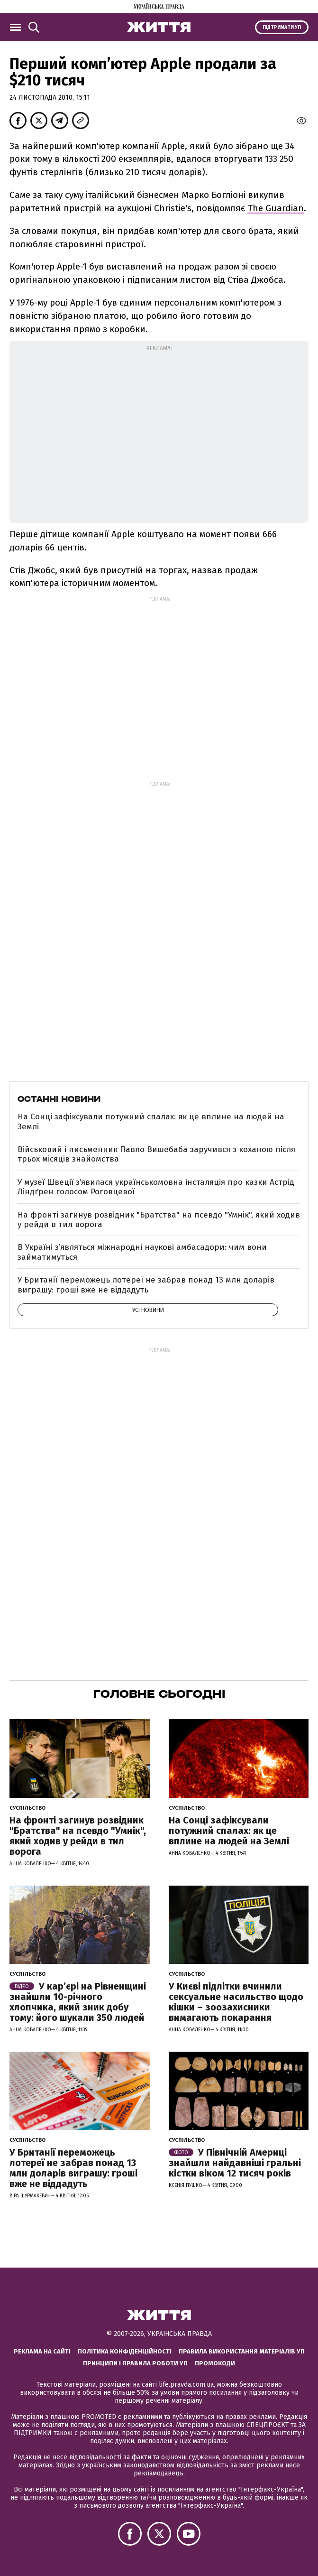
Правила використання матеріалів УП (242, 2351)
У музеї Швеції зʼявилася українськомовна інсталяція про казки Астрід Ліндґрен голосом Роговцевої (156, 1187)
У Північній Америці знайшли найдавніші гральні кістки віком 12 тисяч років (235, 2163)
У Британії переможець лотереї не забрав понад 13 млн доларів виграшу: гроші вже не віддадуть (146, 1284)
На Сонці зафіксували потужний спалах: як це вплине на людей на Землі (151, 1121)
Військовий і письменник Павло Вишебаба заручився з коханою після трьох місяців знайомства (156, 1154)
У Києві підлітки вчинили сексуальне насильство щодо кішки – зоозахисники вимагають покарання (236, 2002)
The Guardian (275, 208)
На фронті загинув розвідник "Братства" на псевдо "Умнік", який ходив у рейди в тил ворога (159, 1219)
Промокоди (215, 2363)
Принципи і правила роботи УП (135, 2363)
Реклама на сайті (42, 2351)
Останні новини (59, 1099)
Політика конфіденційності (125, 2351)
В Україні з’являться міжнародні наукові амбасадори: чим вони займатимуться (142, 1252)
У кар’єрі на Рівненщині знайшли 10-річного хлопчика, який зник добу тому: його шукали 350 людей (77, 2002)
